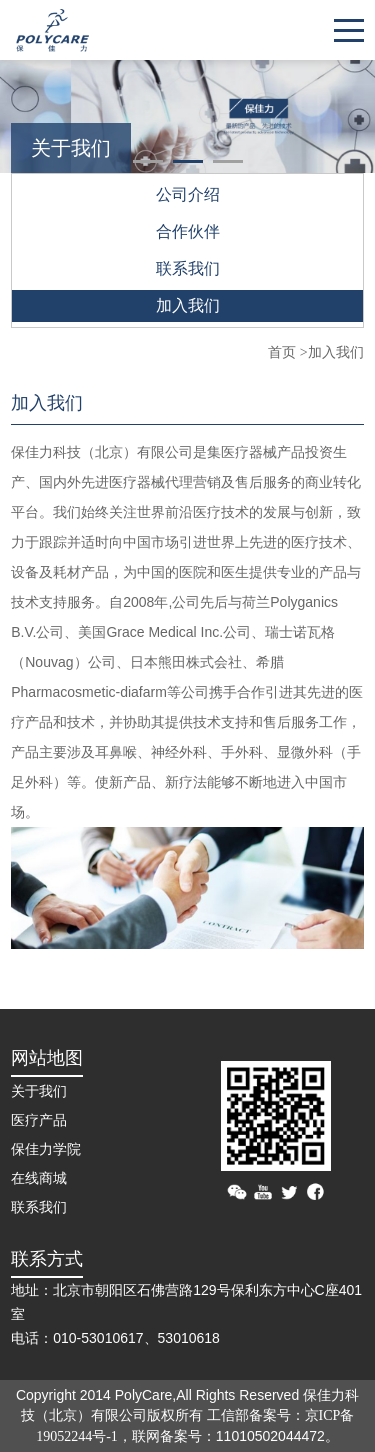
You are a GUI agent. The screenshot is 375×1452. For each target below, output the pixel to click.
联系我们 (188, 268)
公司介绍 (188, 194)
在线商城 (39, 1178)
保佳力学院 (46, 1149)
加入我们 (188, 305)
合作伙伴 (188, 231)
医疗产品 (39, 1120)
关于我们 (39, 1091)
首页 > (287, 352)
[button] (148, 161)
